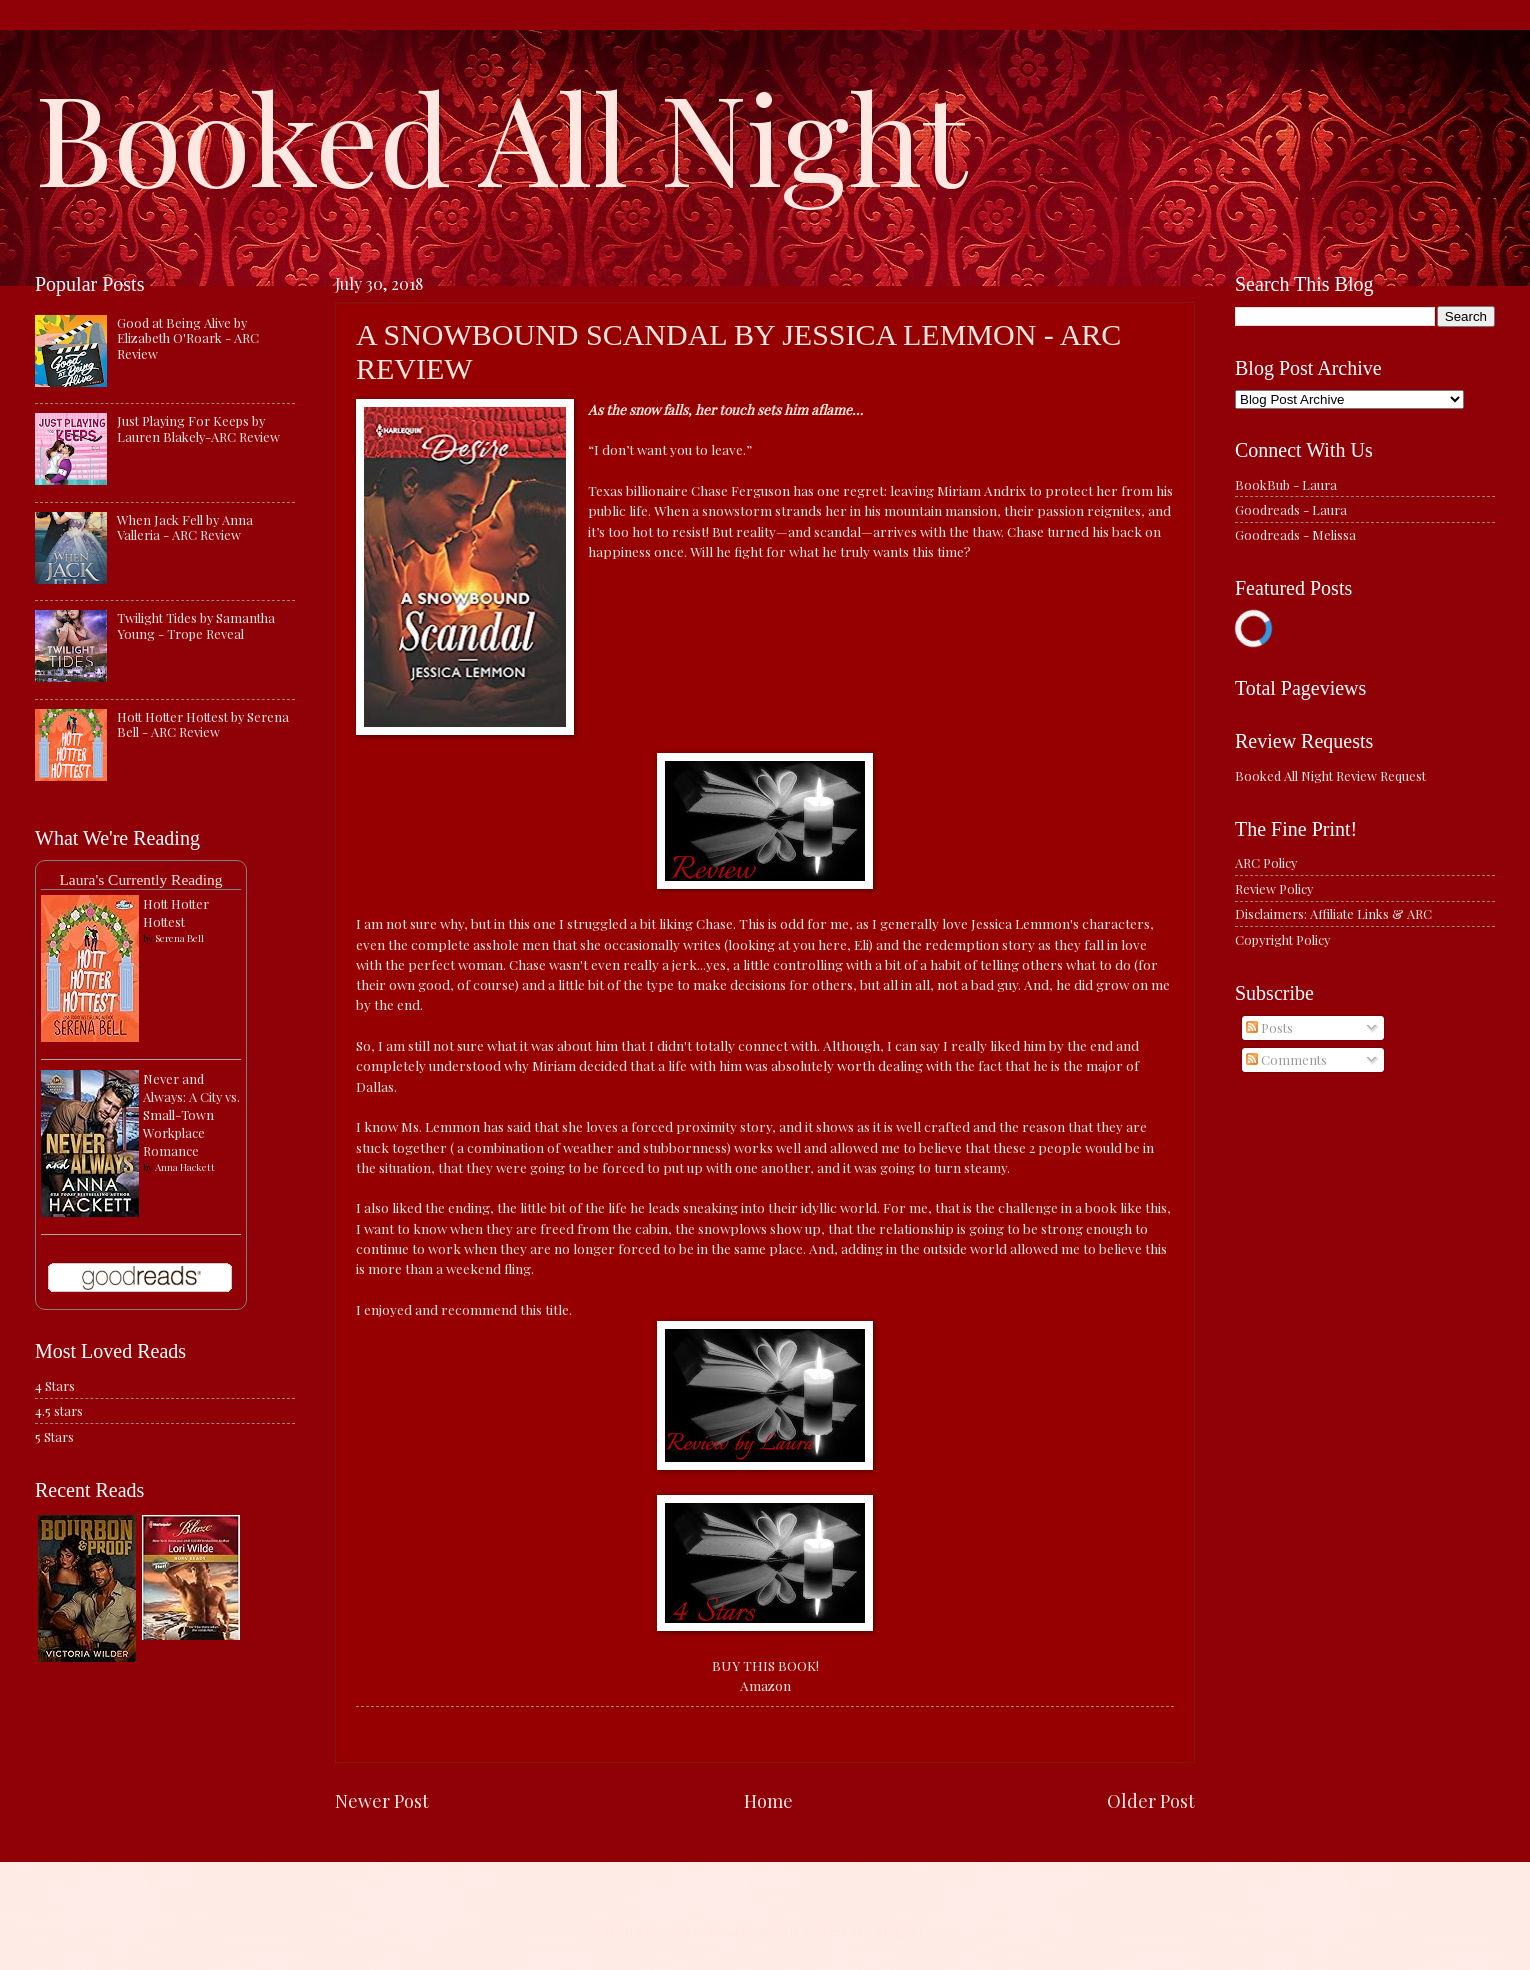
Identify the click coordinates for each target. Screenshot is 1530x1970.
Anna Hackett (185, 1167)
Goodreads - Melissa (1295, 534)
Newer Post (382, 1800)
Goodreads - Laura (1291, 509)
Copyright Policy (1282, 939)
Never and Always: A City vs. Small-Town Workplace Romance (191, 1114)
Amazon (765, 1685)
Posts (1269, 1027)
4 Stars (55, 1385)
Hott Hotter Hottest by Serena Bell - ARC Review (203, 724)
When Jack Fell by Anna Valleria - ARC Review (185, 527)
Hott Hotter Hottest (176, 912)
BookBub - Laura (1286, 484)
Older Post (1151, 1800)
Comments (1286, 1059)
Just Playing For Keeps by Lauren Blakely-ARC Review (198, 428)
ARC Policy (1266, 862)
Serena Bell (179, 938)
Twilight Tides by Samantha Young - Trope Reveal (196, 625)
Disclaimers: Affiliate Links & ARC (1333, 913)
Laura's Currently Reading (140, 879)
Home (768, 1800)
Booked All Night (501, 135)
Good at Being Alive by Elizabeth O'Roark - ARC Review (188, 338)
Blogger (899, 1930)
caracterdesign (753, 1930)
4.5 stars (59, 1410)
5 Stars (54, 1436)
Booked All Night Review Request (1330, 775)
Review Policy (1274, 888)
